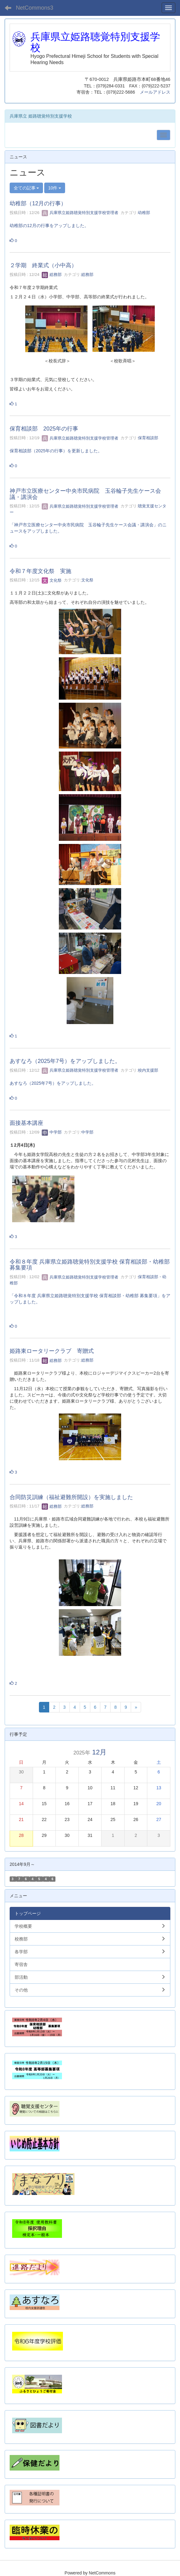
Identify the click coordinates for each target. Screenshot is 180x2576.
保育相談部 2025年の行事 (44, 429)
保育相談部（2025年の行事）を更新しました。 (56, 450)
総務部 (52, 274)
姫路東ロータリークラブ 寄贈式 (52, 1351)
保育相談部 (148, 438)
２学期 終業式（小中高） (43, 265)
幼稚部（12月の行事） (38, 203)
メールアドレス (155, 92)
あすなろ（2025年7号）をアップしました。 (65, 1061)
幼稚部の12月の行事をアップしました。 (49, 225)
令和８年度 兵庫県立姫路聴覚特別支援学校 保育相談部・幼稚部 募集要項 (90, 1265)
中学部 (52, 1132)
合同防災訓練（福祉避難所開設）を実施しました (71, 1497)
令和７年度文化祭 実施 (40, 571)
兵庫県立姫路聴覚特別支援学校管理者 (80, 212)
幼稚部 (144, 212)
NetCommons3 (34, 8)
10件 (54, 187)
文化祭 (52, 580)
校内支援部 (148, 1070)
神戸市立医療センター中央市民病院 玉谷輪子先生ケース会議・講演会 (85, 494)
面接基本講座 (26, 1123)
